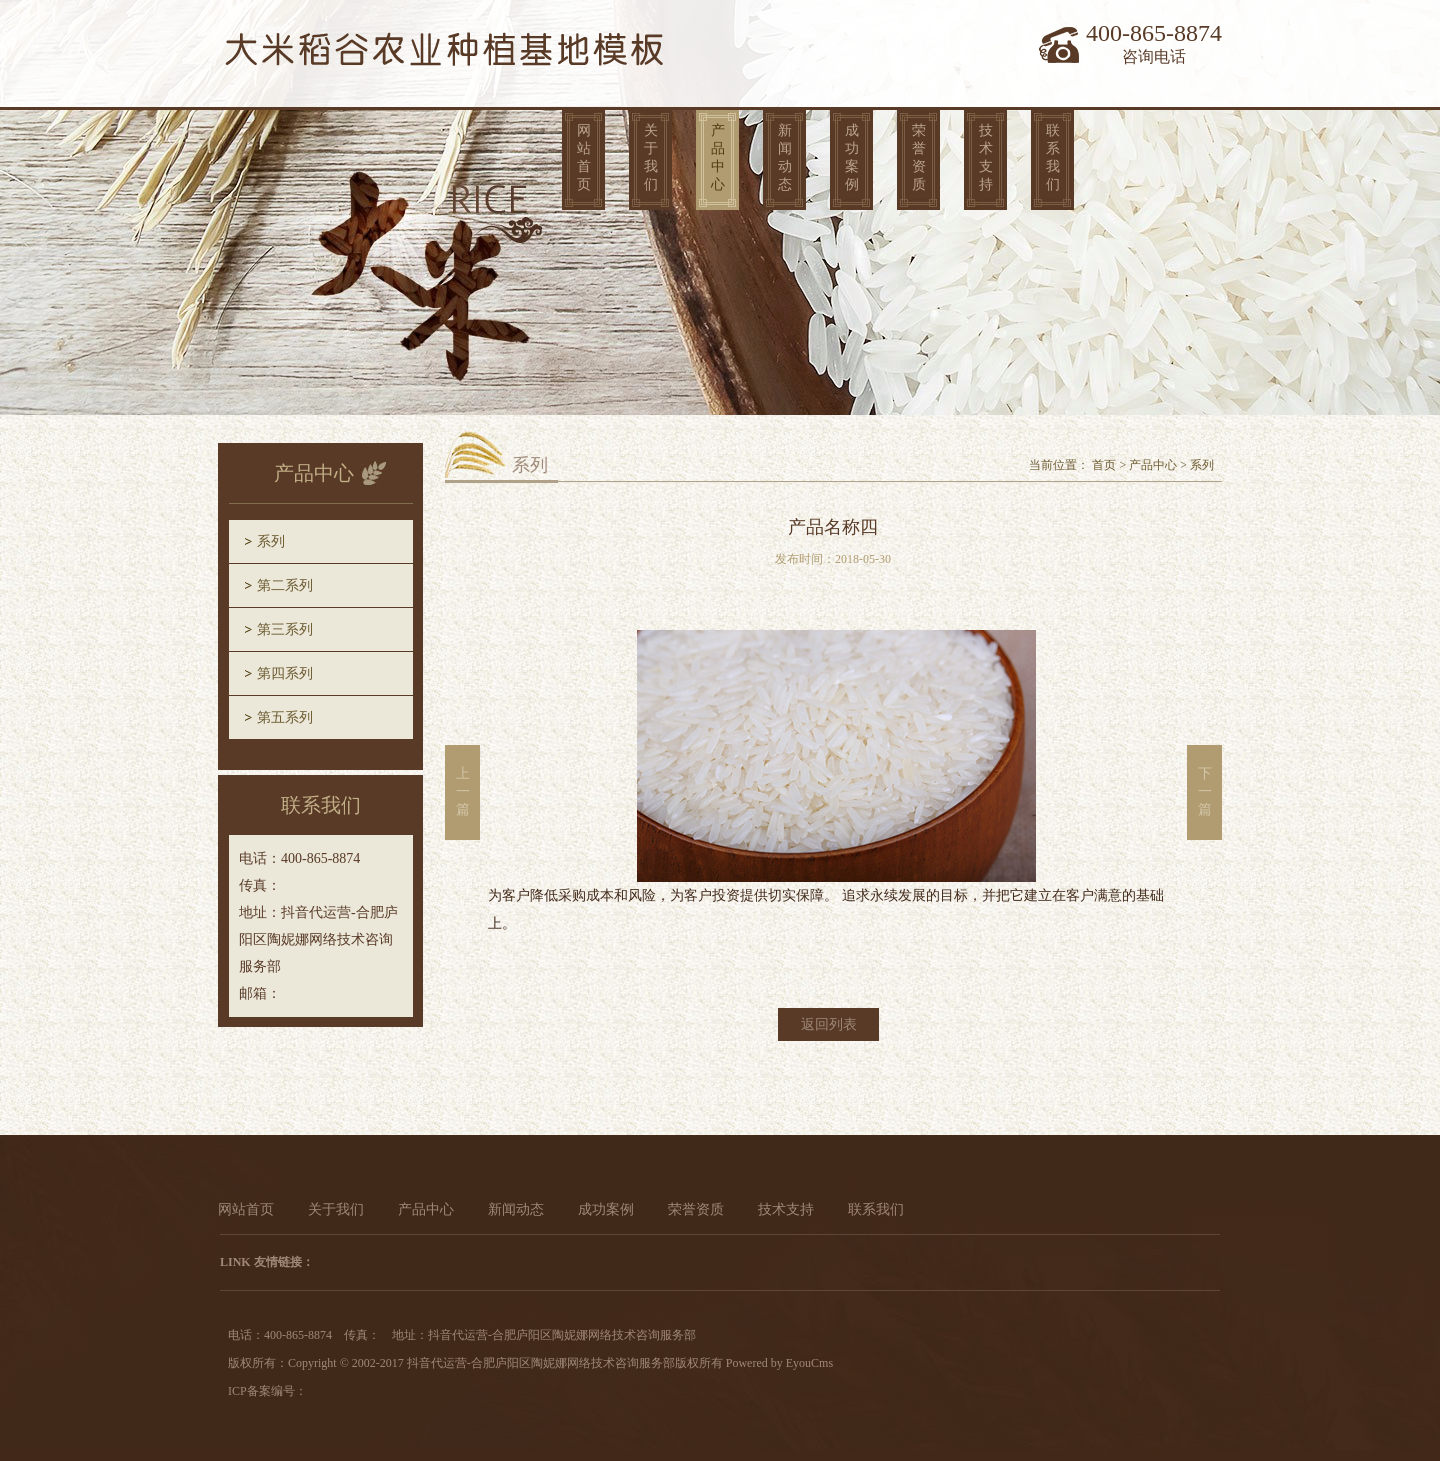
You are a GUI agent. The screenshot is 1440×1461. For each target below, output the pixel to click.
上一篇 (463, 791)
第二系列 (285, 585)
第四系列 (285, 673)
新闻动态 (785, 157)
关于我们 (651, 157)
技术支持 (986, 157)
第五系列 (285, 717)
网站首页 (584, 157)
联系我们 (1053, 157)
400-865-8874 (1154, 33)
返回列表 (829, 1024)
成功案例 (852, 157)
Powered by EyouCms (778, 1363)
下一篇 (1205, 791)
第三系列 (285, 629)
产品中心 (718, 157)
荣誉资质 (919, 157)
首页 (1104, 465)
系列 (271, 541)
